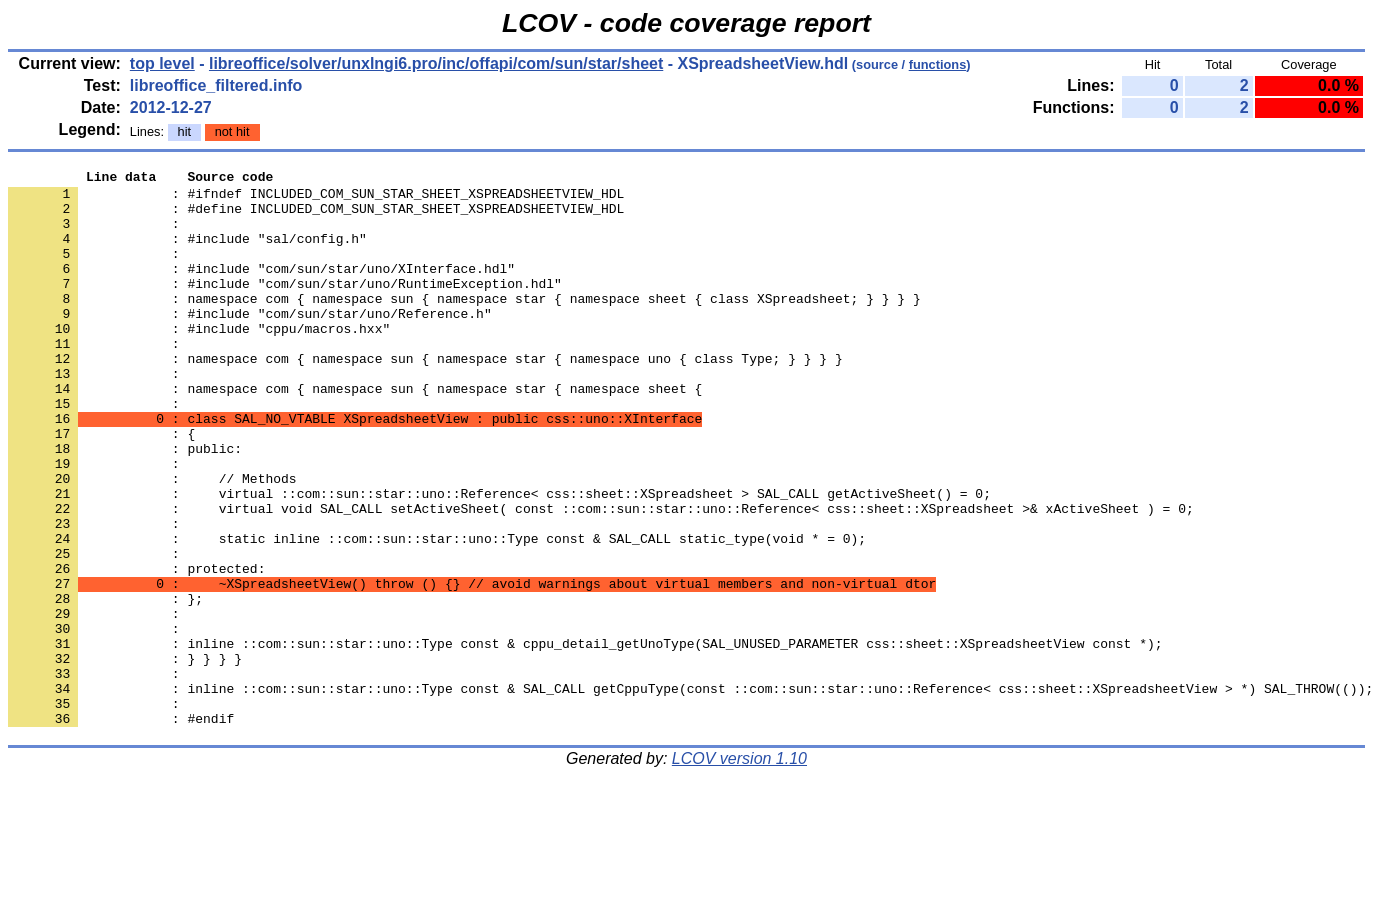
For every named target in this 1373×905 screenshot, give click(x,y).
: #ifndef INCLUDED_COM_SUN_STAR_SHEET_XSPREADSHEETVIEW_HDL (316, 199)
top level (162, 63)
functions (938, 64)
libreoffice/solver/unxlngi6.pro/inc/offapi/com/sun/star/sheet (436, 63)
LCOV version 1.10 (739, 869)
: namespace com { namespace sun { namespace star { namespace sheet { (355, 433)
